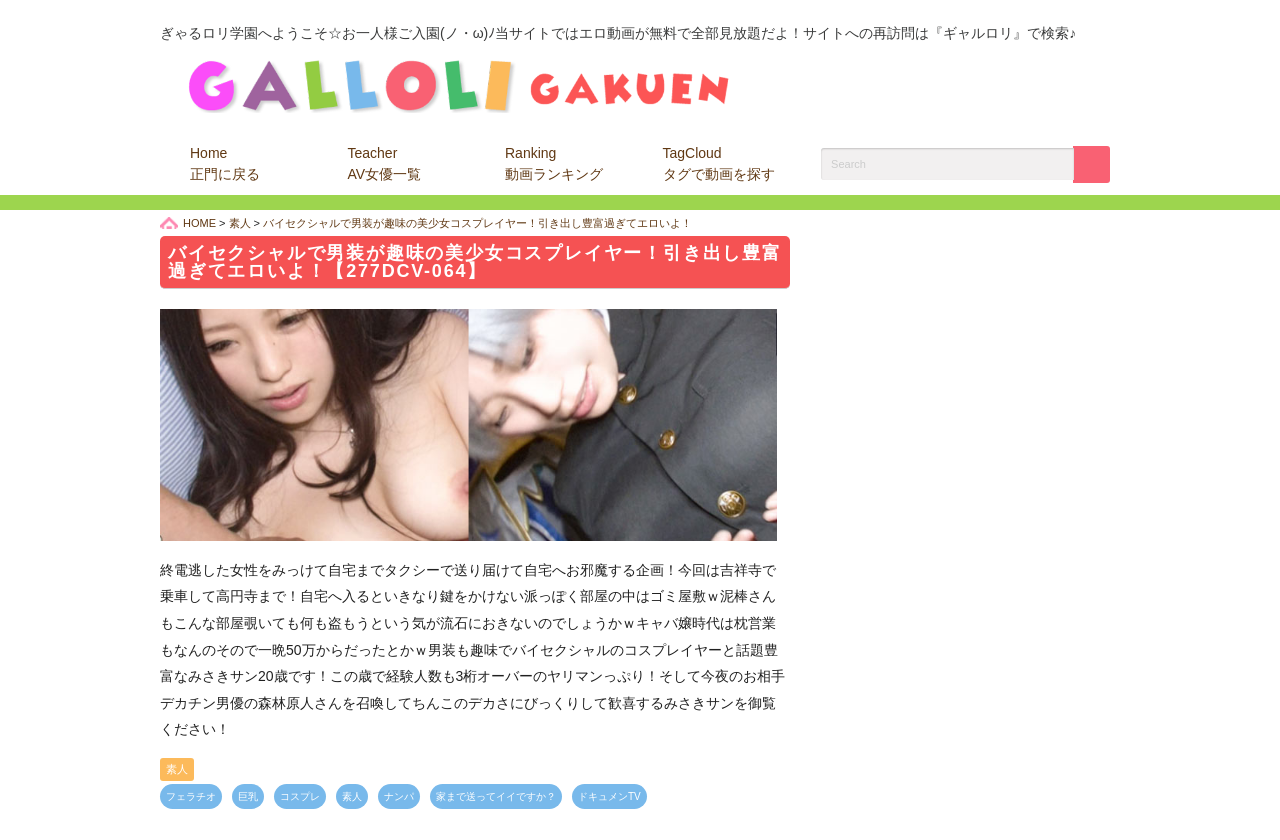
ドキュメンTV (609, 796)
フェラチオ (191, 796)
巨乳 (248, 796)
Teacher (385, 163)
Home (225, 163)
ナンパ (399, 796)
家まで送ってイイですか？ (496, 796)
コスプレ (300, 796)
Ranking (554, 163)
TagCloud (719, 163)
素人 (177, 769)
